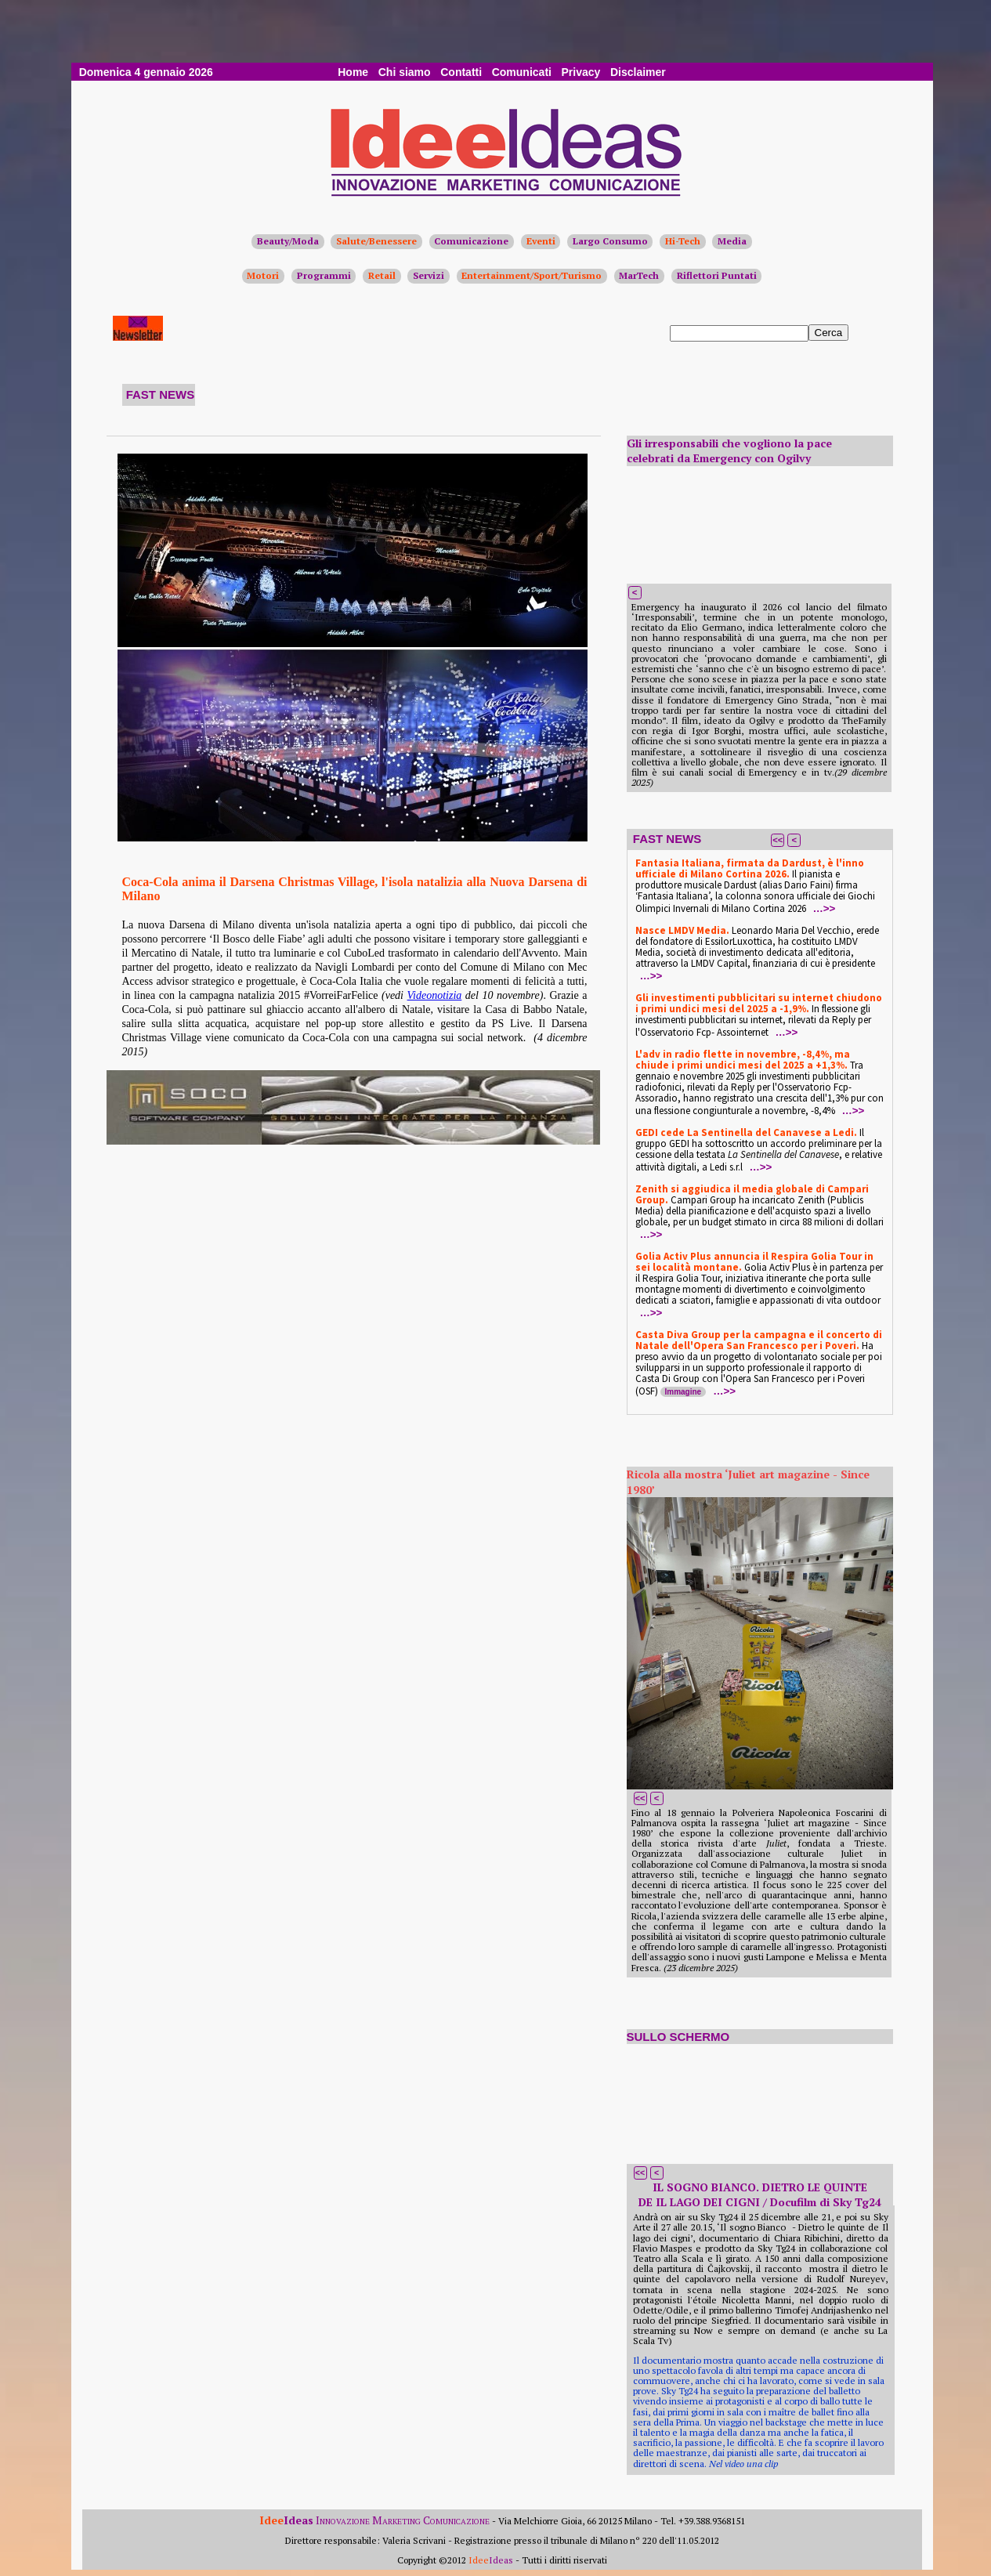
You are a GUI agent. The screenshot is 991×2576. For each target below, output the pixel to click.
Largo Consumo (610, 241)
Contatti (461, 72)
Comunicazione (471, 241)
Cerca (829, 332)
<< (777, 840)
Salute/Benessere (376, 241)
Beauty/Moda (288, 241)
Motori (263, 275)
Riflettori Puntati (717, 275)
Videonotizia (434, 995)
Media (732, 241)
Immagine (683, 1391)
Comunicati (522, 72)
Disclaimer (638, 72)
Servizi (428, 275)
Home (353, 72)
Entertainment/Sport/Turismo (531, 275)
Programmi (324, 275)
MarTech (639, 275)
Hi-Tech (682, 241)
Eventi (540, 241)
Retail (382, 275)
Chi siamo (404, 72)
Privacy (581, 72)
